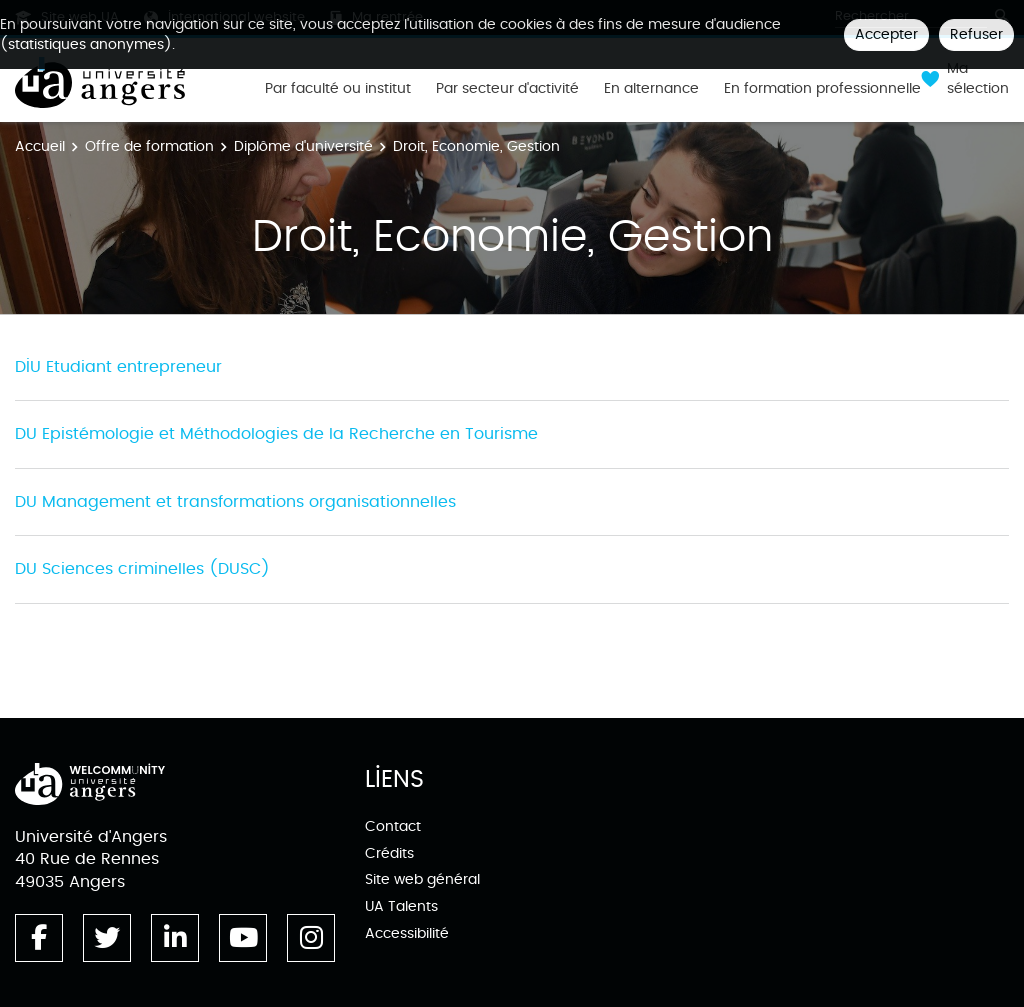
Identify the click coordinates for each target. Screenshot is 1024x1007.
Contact (393, 826)
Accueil (40, 146)
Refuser (976, 34)
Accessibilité (407, 933)
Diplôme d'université (303, 146)
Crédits (389, 853)
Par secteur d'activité (507, 89)
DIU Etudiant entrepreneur (118, 367)
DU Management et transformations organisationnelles (235, 502)
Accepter (886, 34)
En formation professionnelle (822, 89)
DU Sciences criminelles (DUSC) (142, 569)
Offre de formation (149, 146)
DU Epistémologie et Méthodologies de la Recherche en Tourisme (276, 434)
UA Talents (401, 906)
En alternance (651, 89)
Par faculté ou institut (338, 89)
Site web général (422, 879)
